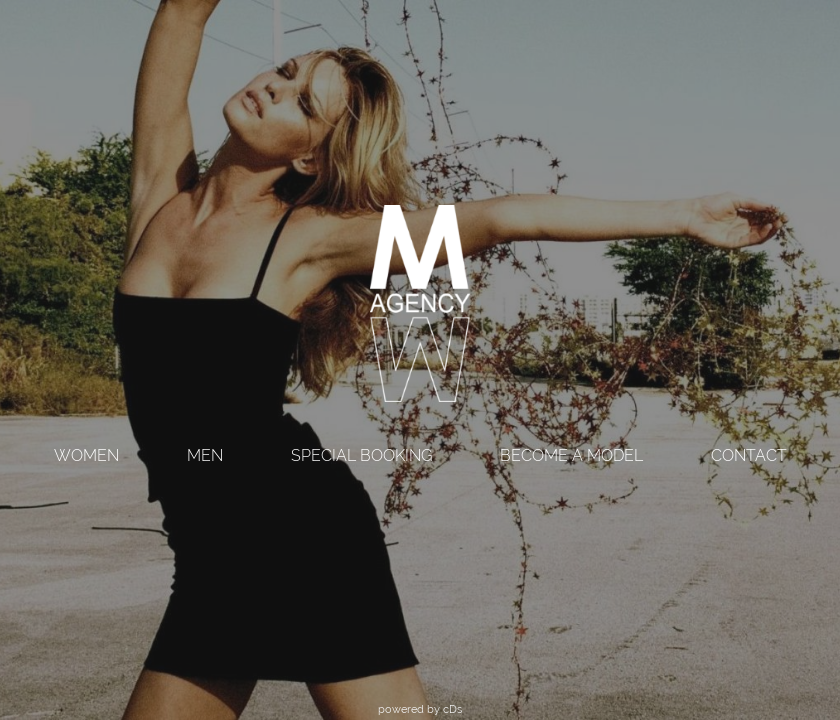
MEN (205, 455)
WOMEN (86, 455)
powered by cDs (420, 709)
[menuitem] (86, 457)
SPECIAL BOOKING (361, 455)
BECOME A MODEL (571, 455)
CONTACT (749, 455)
